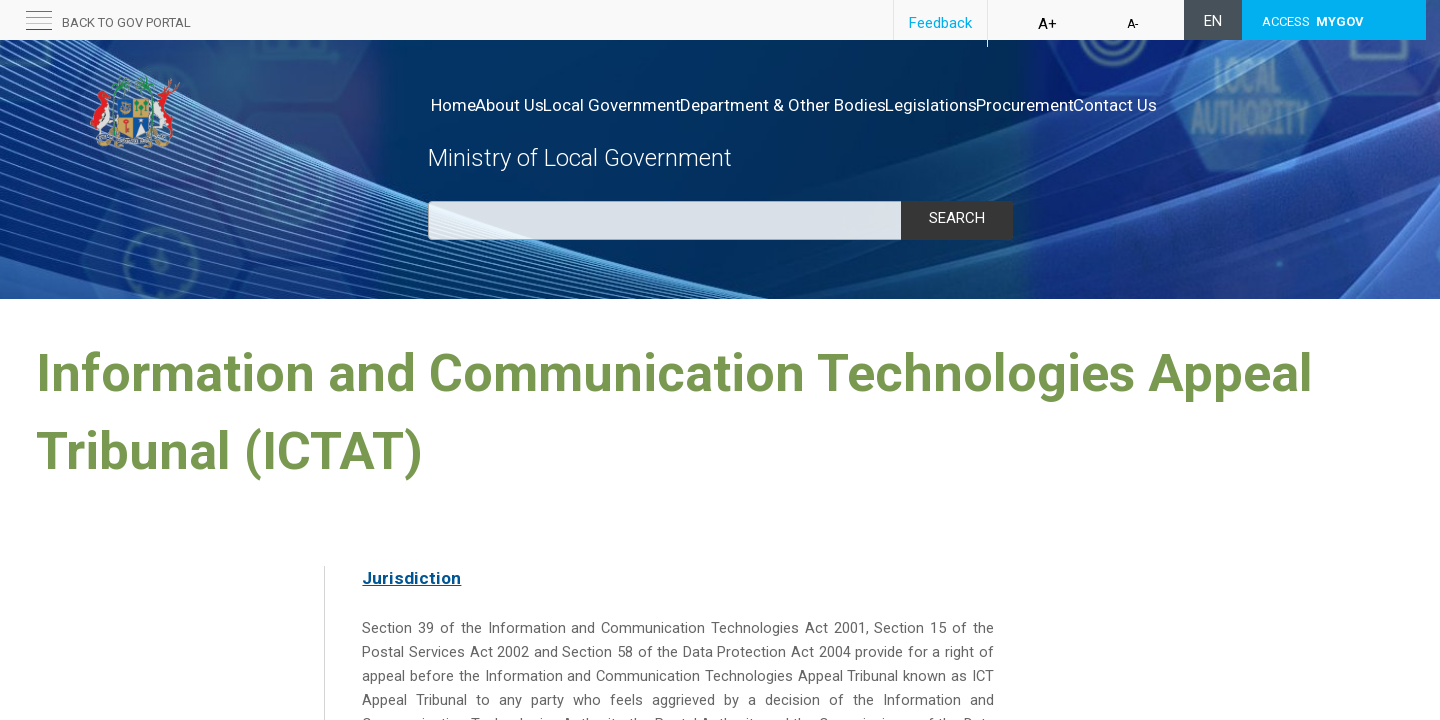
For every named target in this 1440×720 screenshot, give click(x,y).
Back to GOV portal (126, 22)
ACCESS (1313, 21)
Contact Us (1241, 105)
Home (453, 105)
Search (957, 218)
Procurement (1130, 105)
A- (1132, 24)
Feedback (940, 23)
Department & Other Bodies (846, 105)
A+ (1047, 24)
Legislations (1015, 105)
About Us (530, 105)
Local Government (654, 105)
